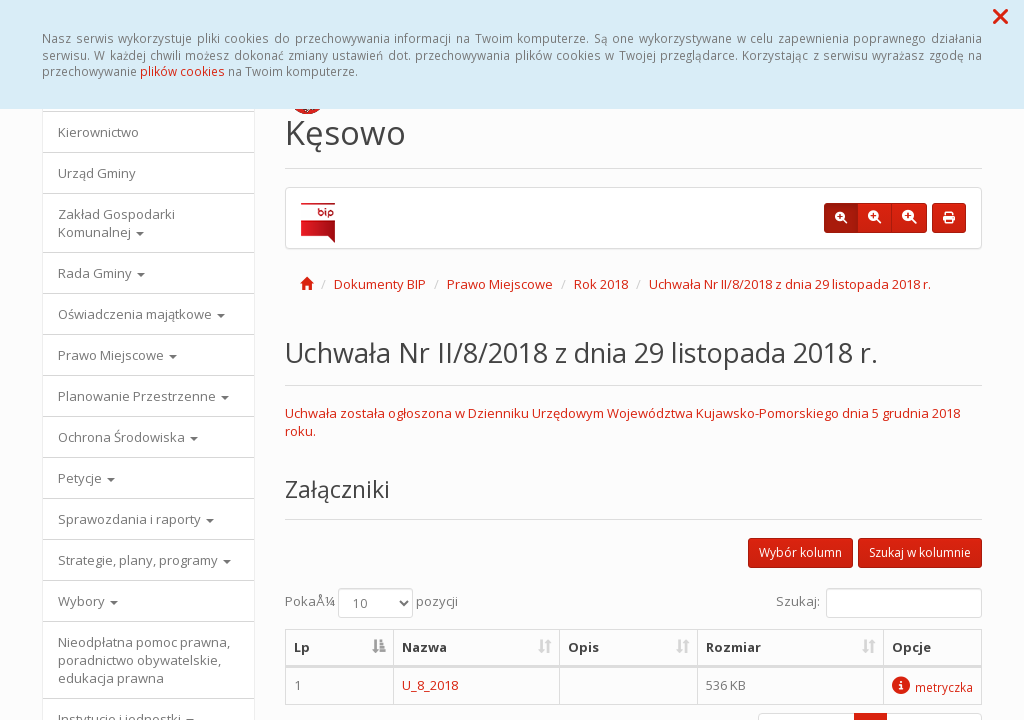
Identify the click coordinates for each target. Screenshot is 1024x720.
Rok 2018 (601, 284)
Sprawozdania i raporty (136, 519)
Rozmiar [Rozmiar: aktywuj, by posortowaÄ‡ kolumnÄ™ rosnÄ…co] (733, 647)
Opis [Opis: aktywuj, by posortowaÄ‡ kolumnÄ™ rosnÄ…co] (583, 647)
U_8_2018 (430, 685)
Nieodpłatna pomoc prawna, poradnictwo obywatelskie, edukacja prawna (144, 660)
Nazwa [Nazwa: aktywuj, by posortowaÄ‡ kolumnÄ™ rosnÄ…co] (424, 647)
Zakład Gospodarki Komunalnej (116, 223)
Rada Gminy (101, 273)
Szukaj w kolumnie (920, 552)
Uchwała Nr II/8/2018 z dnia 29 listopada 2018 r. (790, 284)
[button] (1000, 16)
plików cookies (182, 71)
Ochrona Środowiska (128, 437)
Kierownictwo (98, 132)
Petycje (86, 478)
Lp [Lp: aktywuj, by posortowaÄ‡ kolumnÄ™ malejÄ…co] (302, 647)
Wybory (88, 601)
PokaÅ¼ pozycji (371, 603)
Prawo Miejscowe (117, 355)
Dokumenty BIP (380, 284)
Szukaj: (879, 603)
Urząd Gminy (97, 173)
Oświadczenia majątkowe (141, 314)
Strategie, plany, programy (144, 560)
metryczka (932, 687)
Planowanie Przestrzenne (143, 396)
